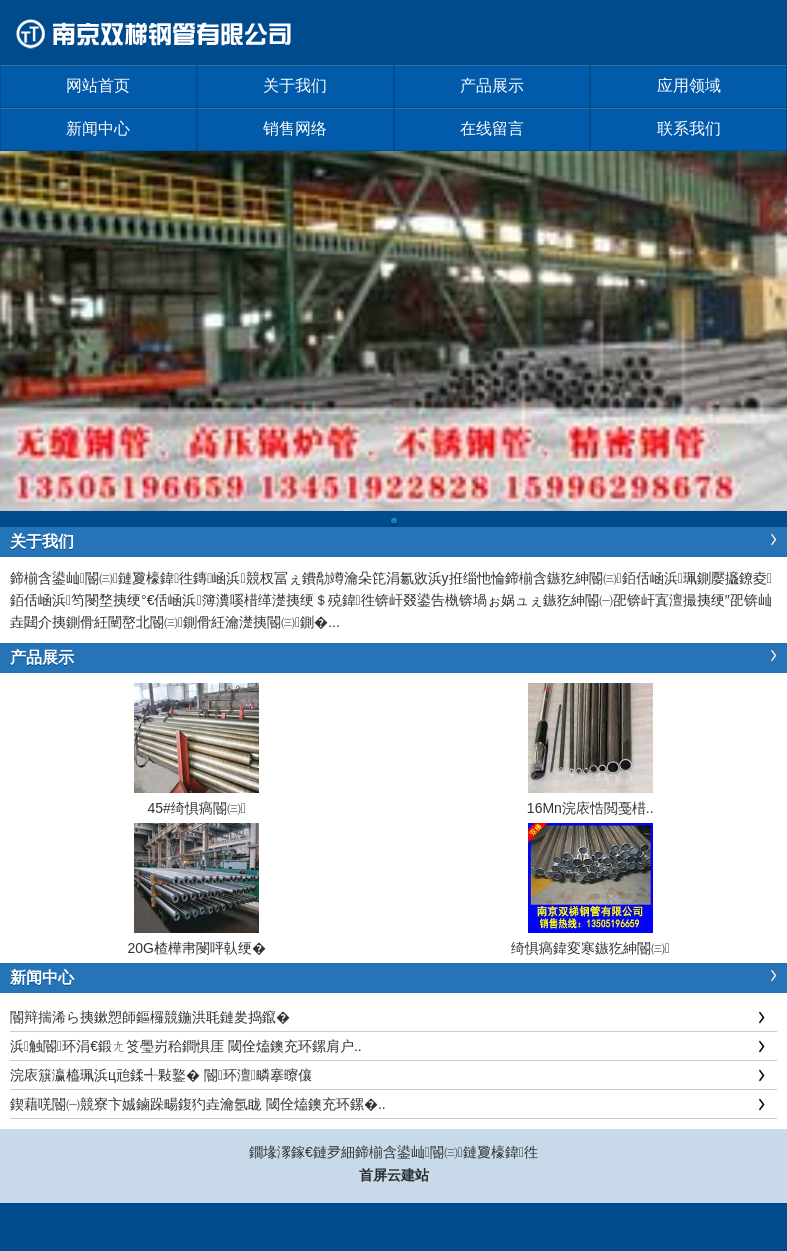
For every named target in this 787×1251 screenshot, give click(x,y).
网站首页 (98, 85)
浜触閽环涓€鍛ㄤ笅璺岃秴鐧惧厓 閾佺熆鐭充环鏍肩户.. (186, 1046)
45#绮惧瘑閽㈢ (197, 808)
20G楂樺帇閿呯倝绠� (197, 948)
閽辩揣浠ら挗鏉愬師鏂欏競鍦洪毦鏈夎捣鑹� (150, 1017)
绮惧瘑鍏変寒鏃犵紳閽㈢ (590, 948)
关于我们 (295, 85)
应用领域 (689, 85)
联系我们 (689, 128)
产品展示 (492, 85)
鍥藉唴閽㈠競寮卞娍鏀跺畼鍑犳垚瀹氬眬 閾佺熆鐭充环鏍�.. (198, 1104)
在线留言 (492, 128)
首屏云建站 (394, 1175)
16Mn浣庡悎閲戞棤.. (590, 808)
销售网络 (295, 128)
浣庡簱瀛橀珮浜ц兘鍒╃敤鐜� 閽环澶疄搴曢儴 (161, 1075)
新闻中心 (98, 128)
